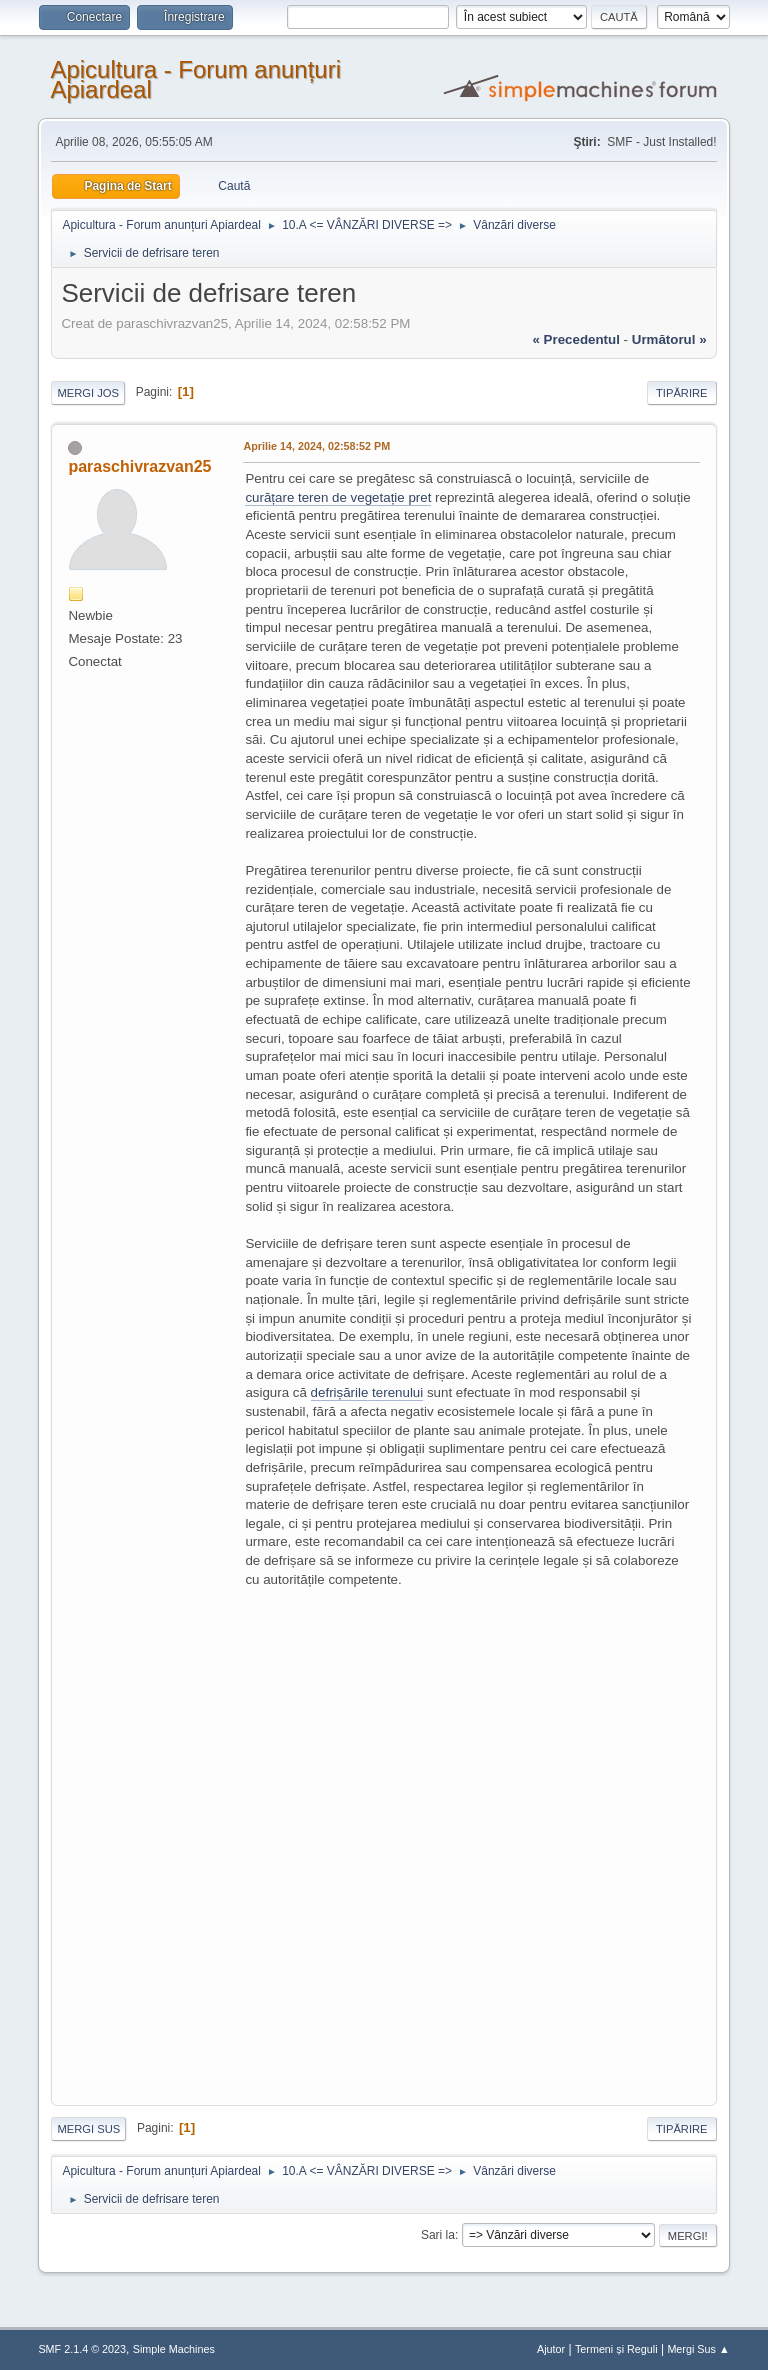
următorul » (669, 339)
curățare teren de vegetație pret (338, 497)
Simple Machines (174, 2349)
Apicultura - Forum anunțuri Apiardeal (195, 79)
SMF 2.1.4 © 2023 (82, 2349)
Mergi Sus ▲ (698, 2349)
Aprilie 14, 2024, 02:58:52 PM (316, 446)
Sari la (438, 2235)
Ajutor (551, 2349)
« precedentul (576, 339)
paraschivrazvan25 (139, 466)
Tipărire (682, 393)
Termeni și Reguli (616, 2349)
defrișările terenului (367, 1392)
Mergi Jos (88, 393)
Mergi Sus (88, 2129)
